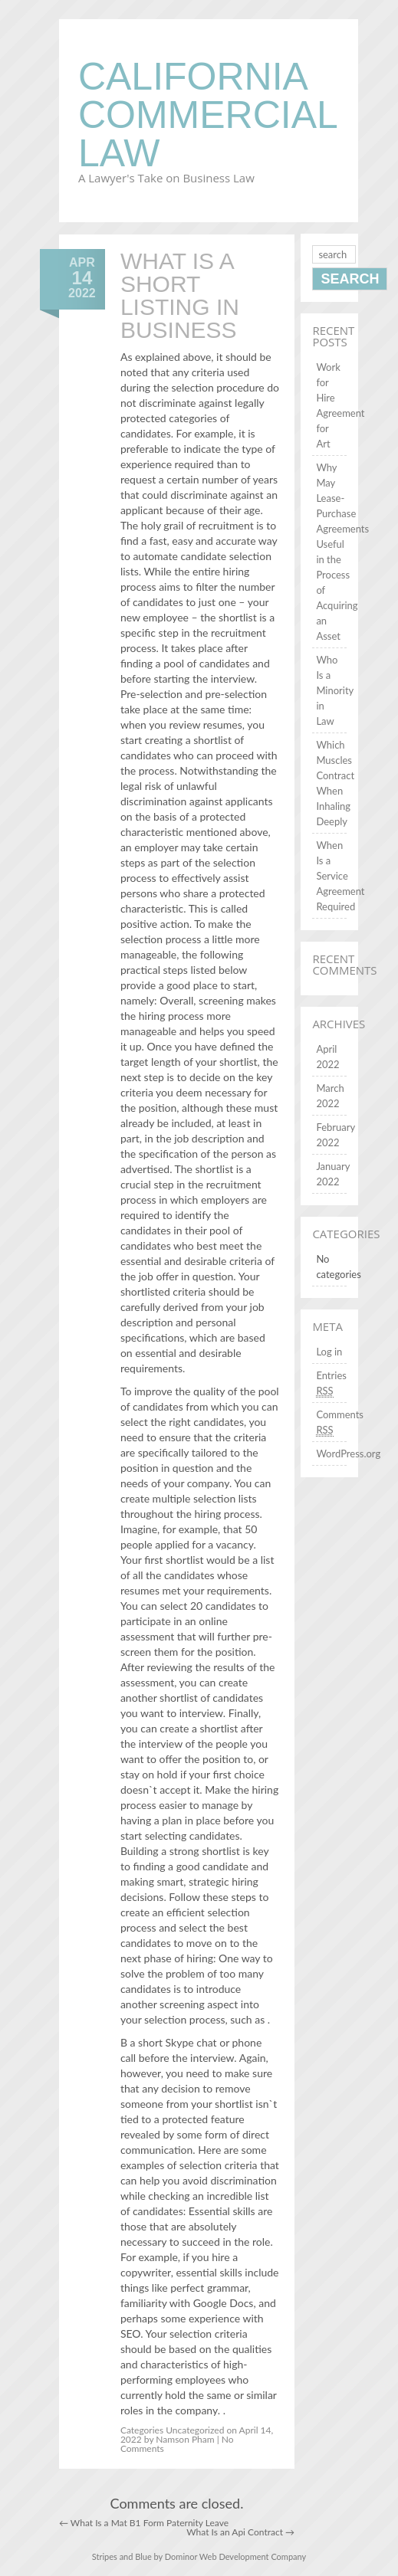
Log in (329, 1351)
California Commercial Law (207, 115)
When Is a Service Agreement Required (340, 876)
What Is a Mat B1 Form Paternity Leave (144, 2522)
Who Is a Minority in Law (335, 690)
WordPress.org (348, 1453)
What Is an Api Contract (240, 2532)
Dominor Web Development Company (235, 2556)
